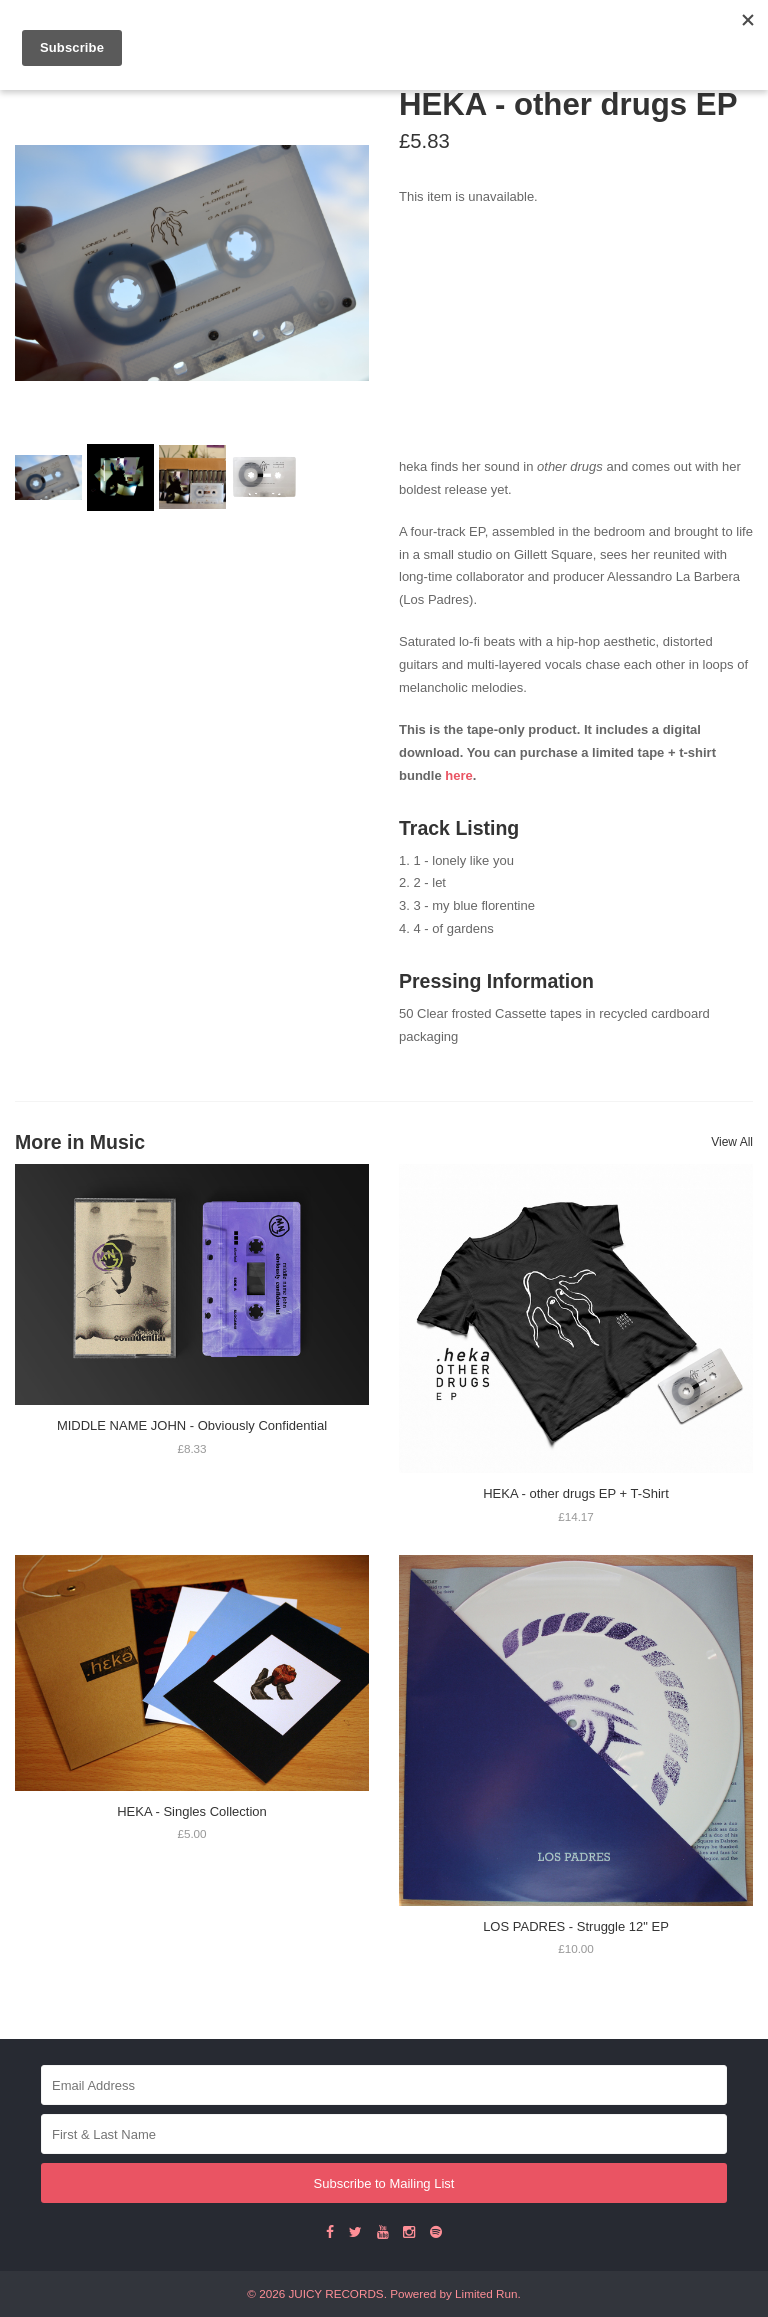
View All (732, 1142)
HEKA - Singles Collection (192, 1811)
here (458, 775)
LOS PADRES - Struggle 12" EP (576, 1926)
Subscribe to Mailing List (384, 2183)
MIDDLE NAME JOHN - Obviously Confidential (192, 1425)
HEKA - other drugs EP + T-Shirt (576, 1493)
